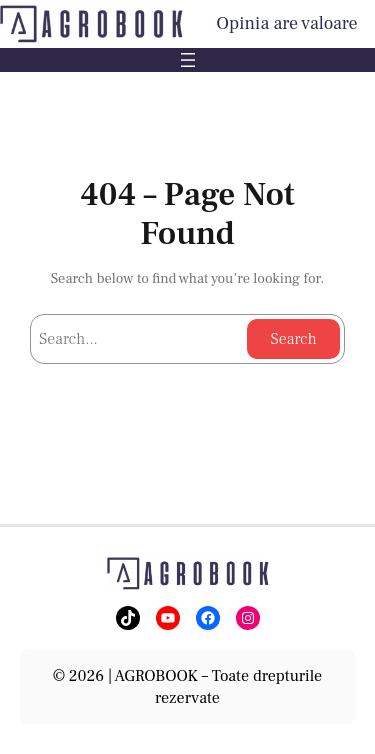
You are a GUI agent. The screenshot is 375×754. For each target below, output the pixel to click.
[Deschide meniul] (188, 60)
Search (293, 339)
